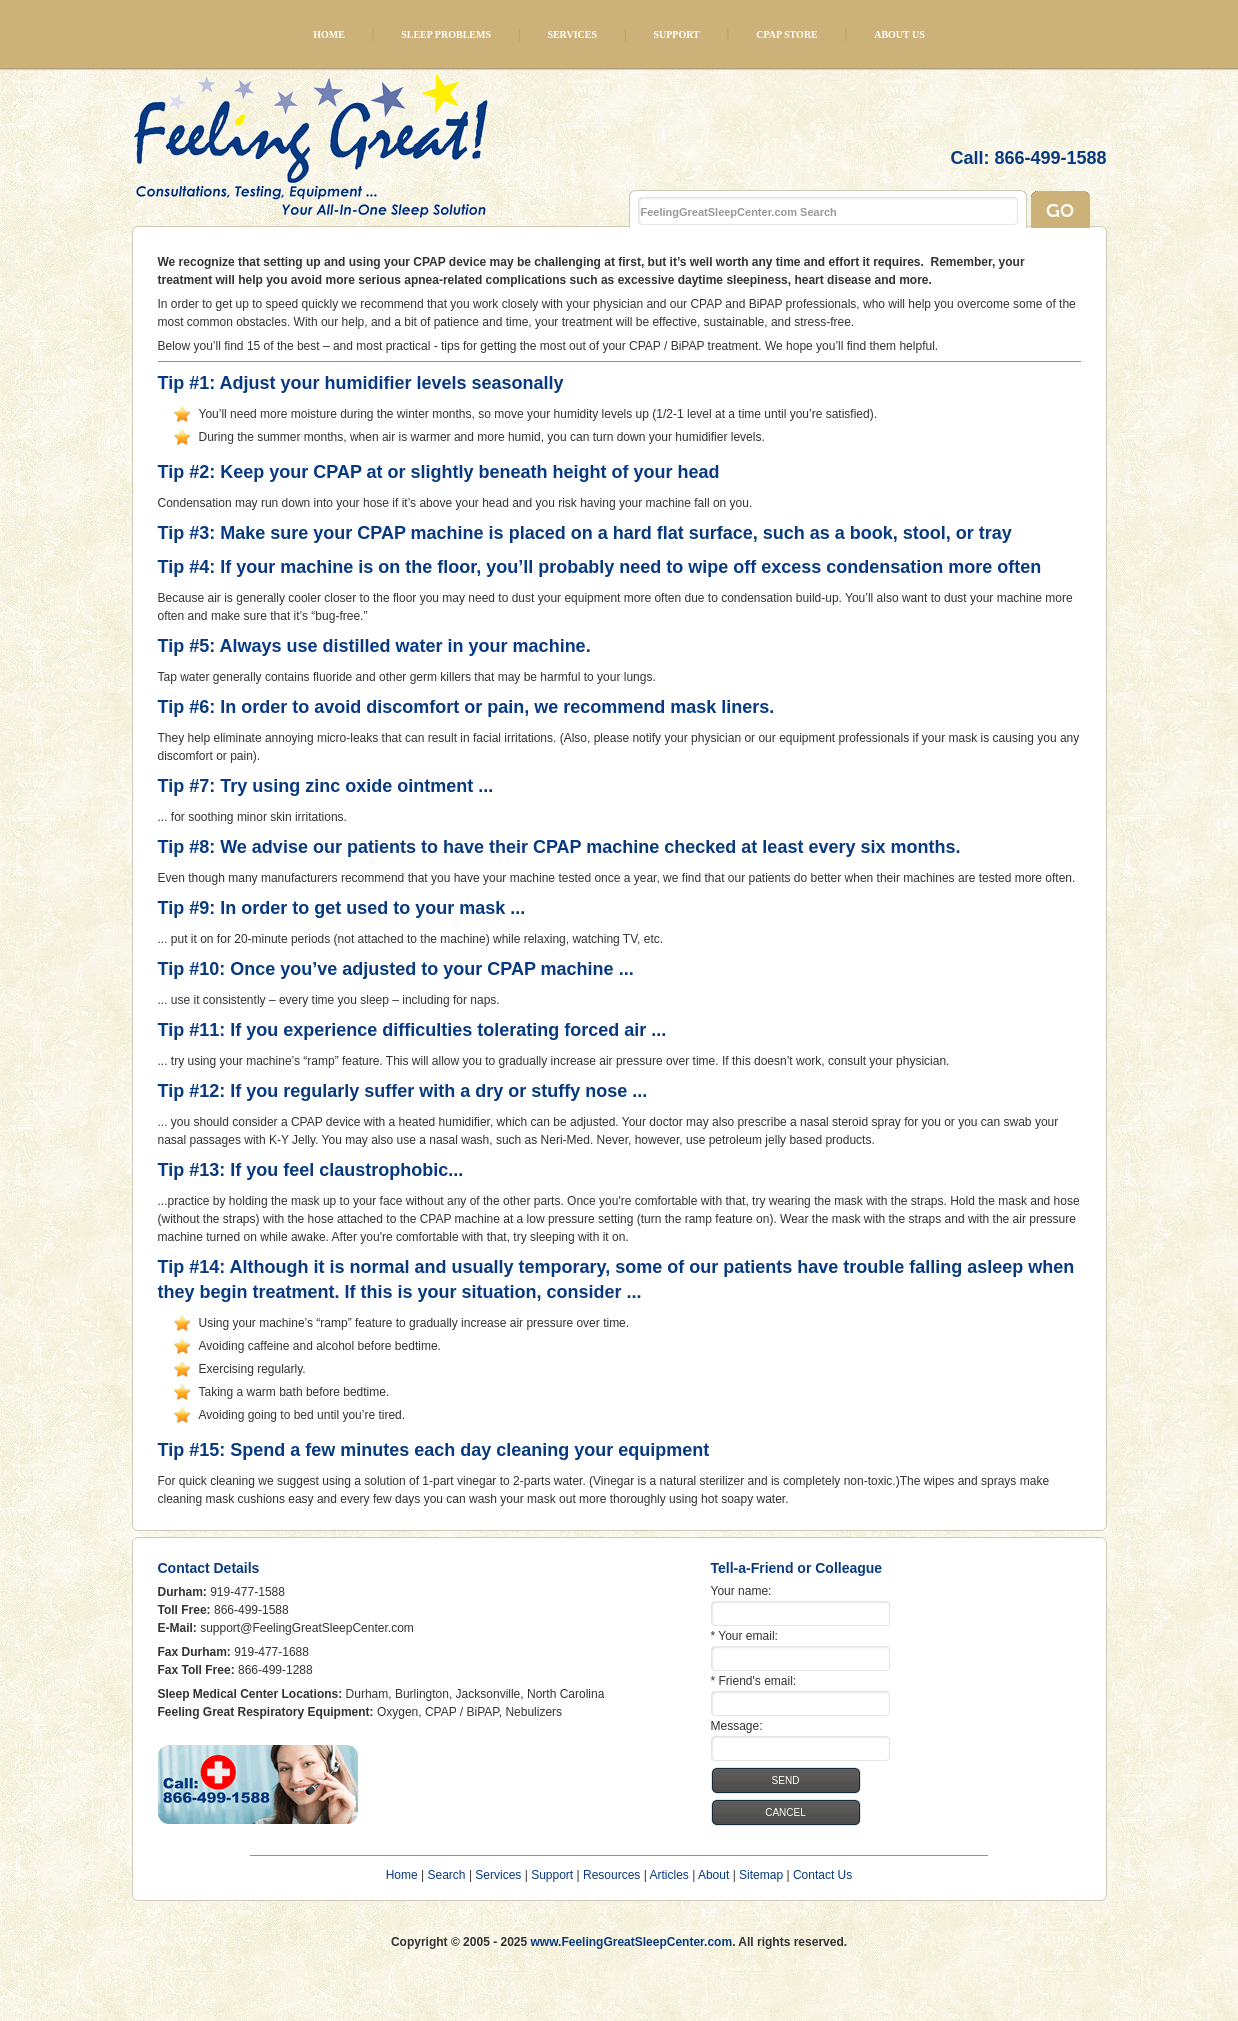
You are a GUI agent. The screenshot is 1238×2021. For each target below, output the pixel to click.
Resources (611, 1875)
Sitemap (761, 1875)
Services (572, 34)
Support (676, 34)
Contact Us (822, 1875)
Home (329, 34)
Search (447, 1875)
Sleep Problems (446, 34)
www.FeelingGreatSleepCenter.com (632, 1942)
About (713, 1875)
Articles (668, 1875)
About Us (899, 34)
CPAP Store (787, 34)
